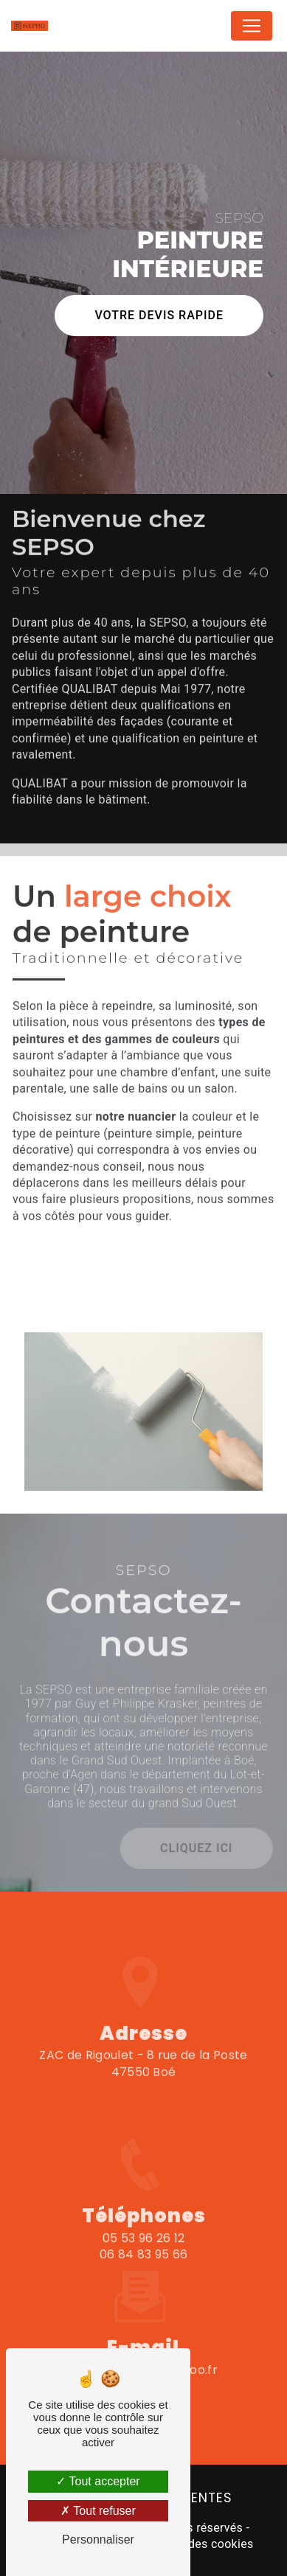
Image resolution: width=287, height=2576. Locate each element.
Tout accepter (97, 2481)
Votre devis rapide (159, 314)
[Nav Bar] (251, 26)
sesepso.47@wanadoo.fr (143, 2343)
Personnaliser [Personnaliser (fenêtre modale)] (98, 2539)
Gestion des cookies (198, 2544)
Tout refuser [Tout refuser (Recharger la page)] (98, 2510)
